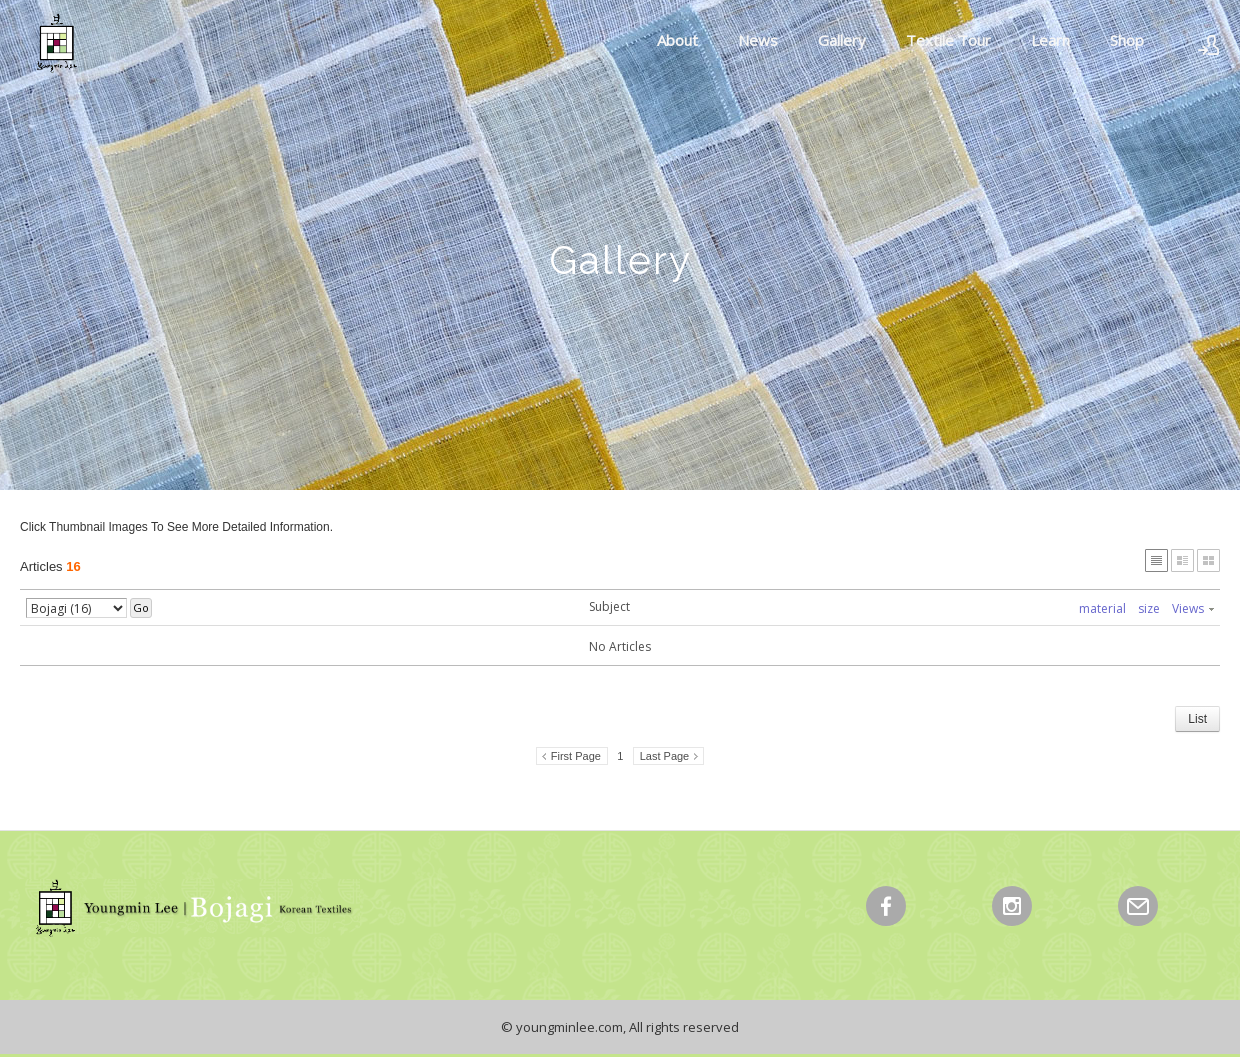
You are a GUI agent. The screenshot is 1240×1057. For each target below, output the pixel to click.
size (1149, 608)
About (677, 40)
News (758, 40)
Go (141, 607)
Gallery (842, 40)
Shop (1127, 40)
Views (1193, 608)
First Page (576, 756)
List (1197, 719)
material (1102, 608)
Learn (1050, 40)
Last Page (665, 756)
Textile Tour (948, 40)
